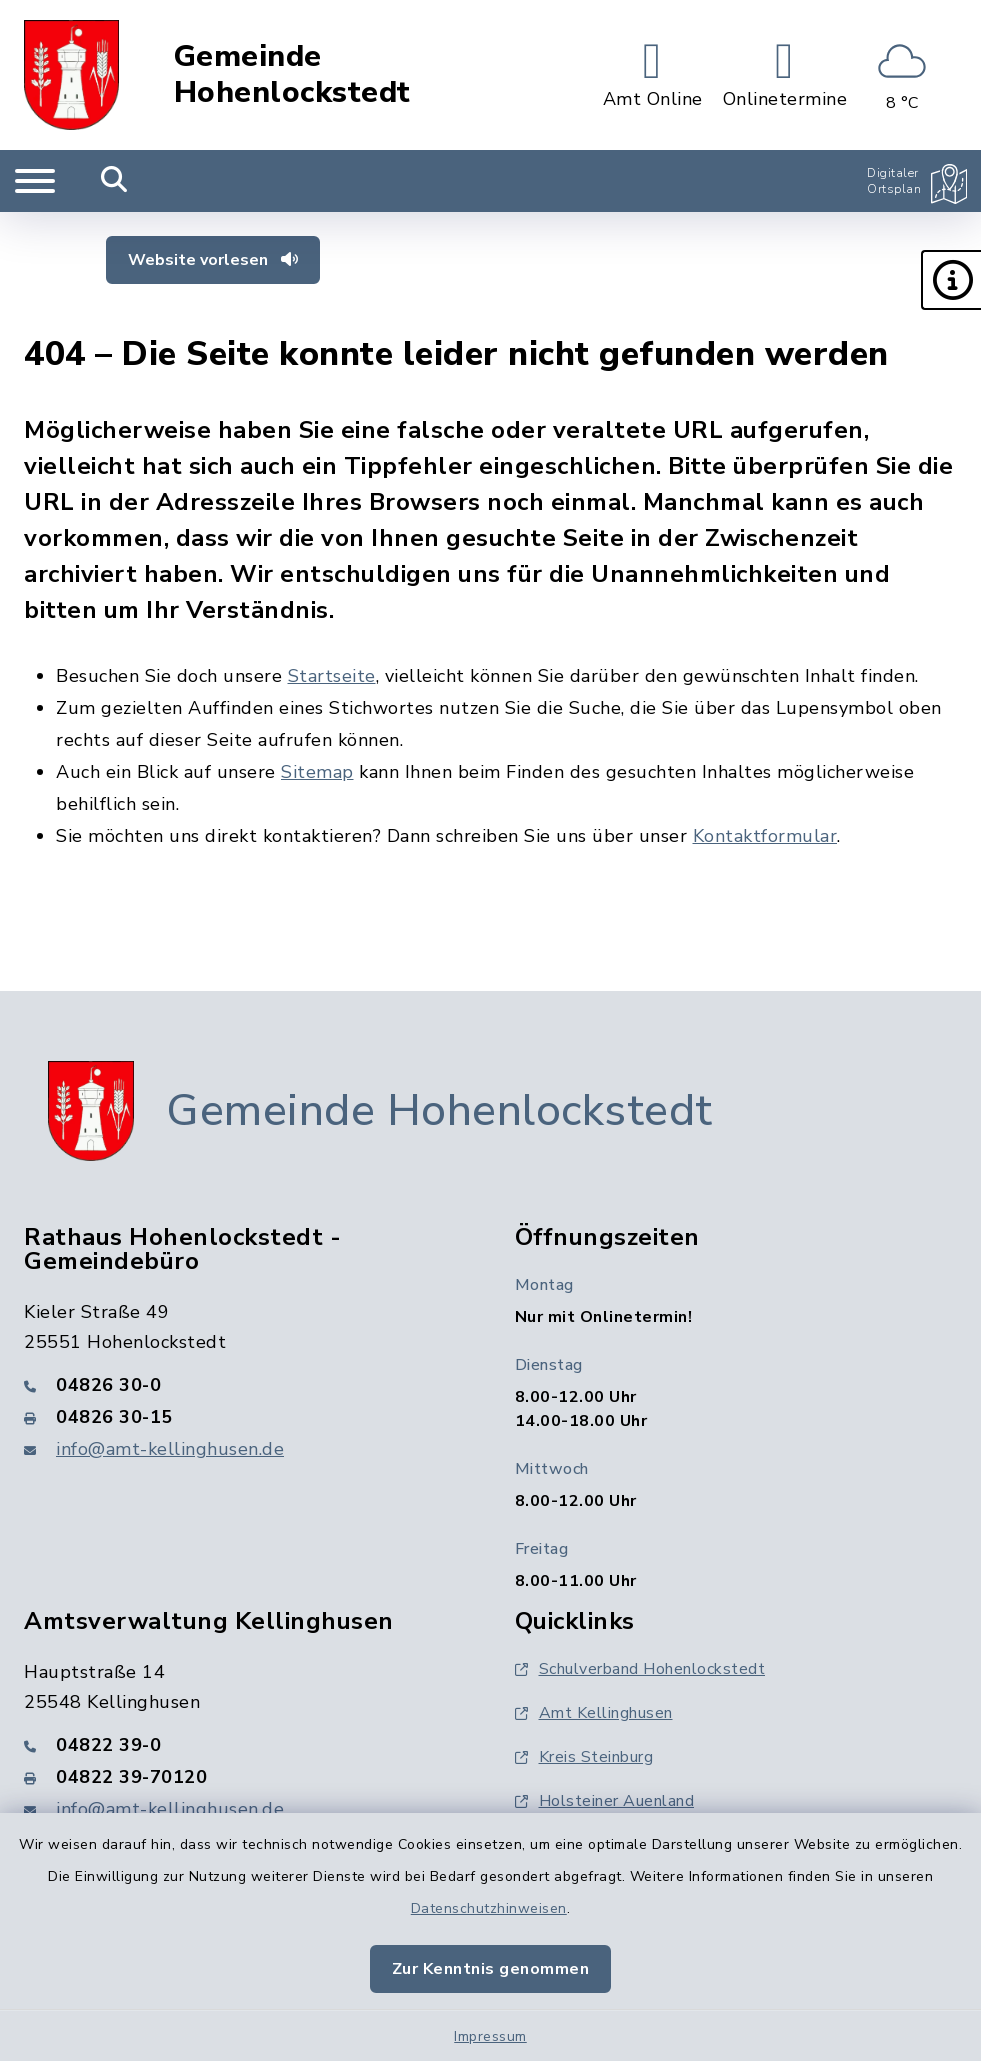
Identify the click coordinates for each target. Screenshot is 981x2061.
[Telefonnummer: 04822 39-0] (245, 1745)
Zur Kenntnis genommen (491, 1969)
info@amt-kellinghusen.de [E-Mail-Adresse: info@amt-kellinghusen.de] (170, 1449)
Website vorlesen (213, 260)
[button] (951, 280)
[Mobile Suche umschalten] (114, 181)
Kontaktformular (765, 836)
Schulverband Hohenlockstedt (640, 1669)
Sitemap (317, 772)
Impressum (490, 2036)
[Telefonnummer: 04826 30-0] (245, 1385)
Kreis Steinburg (584, 1757)
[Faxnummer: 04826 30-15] (245, 1417)
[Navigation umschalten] (35, 181)
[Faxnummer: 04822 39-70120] (245, 1777)
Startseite (332, 676)
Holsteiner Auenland (605, 1801)
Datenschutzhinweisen (489, 1908)
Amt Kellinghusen (594, 1713)
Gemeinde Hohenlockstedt (292, 75)
